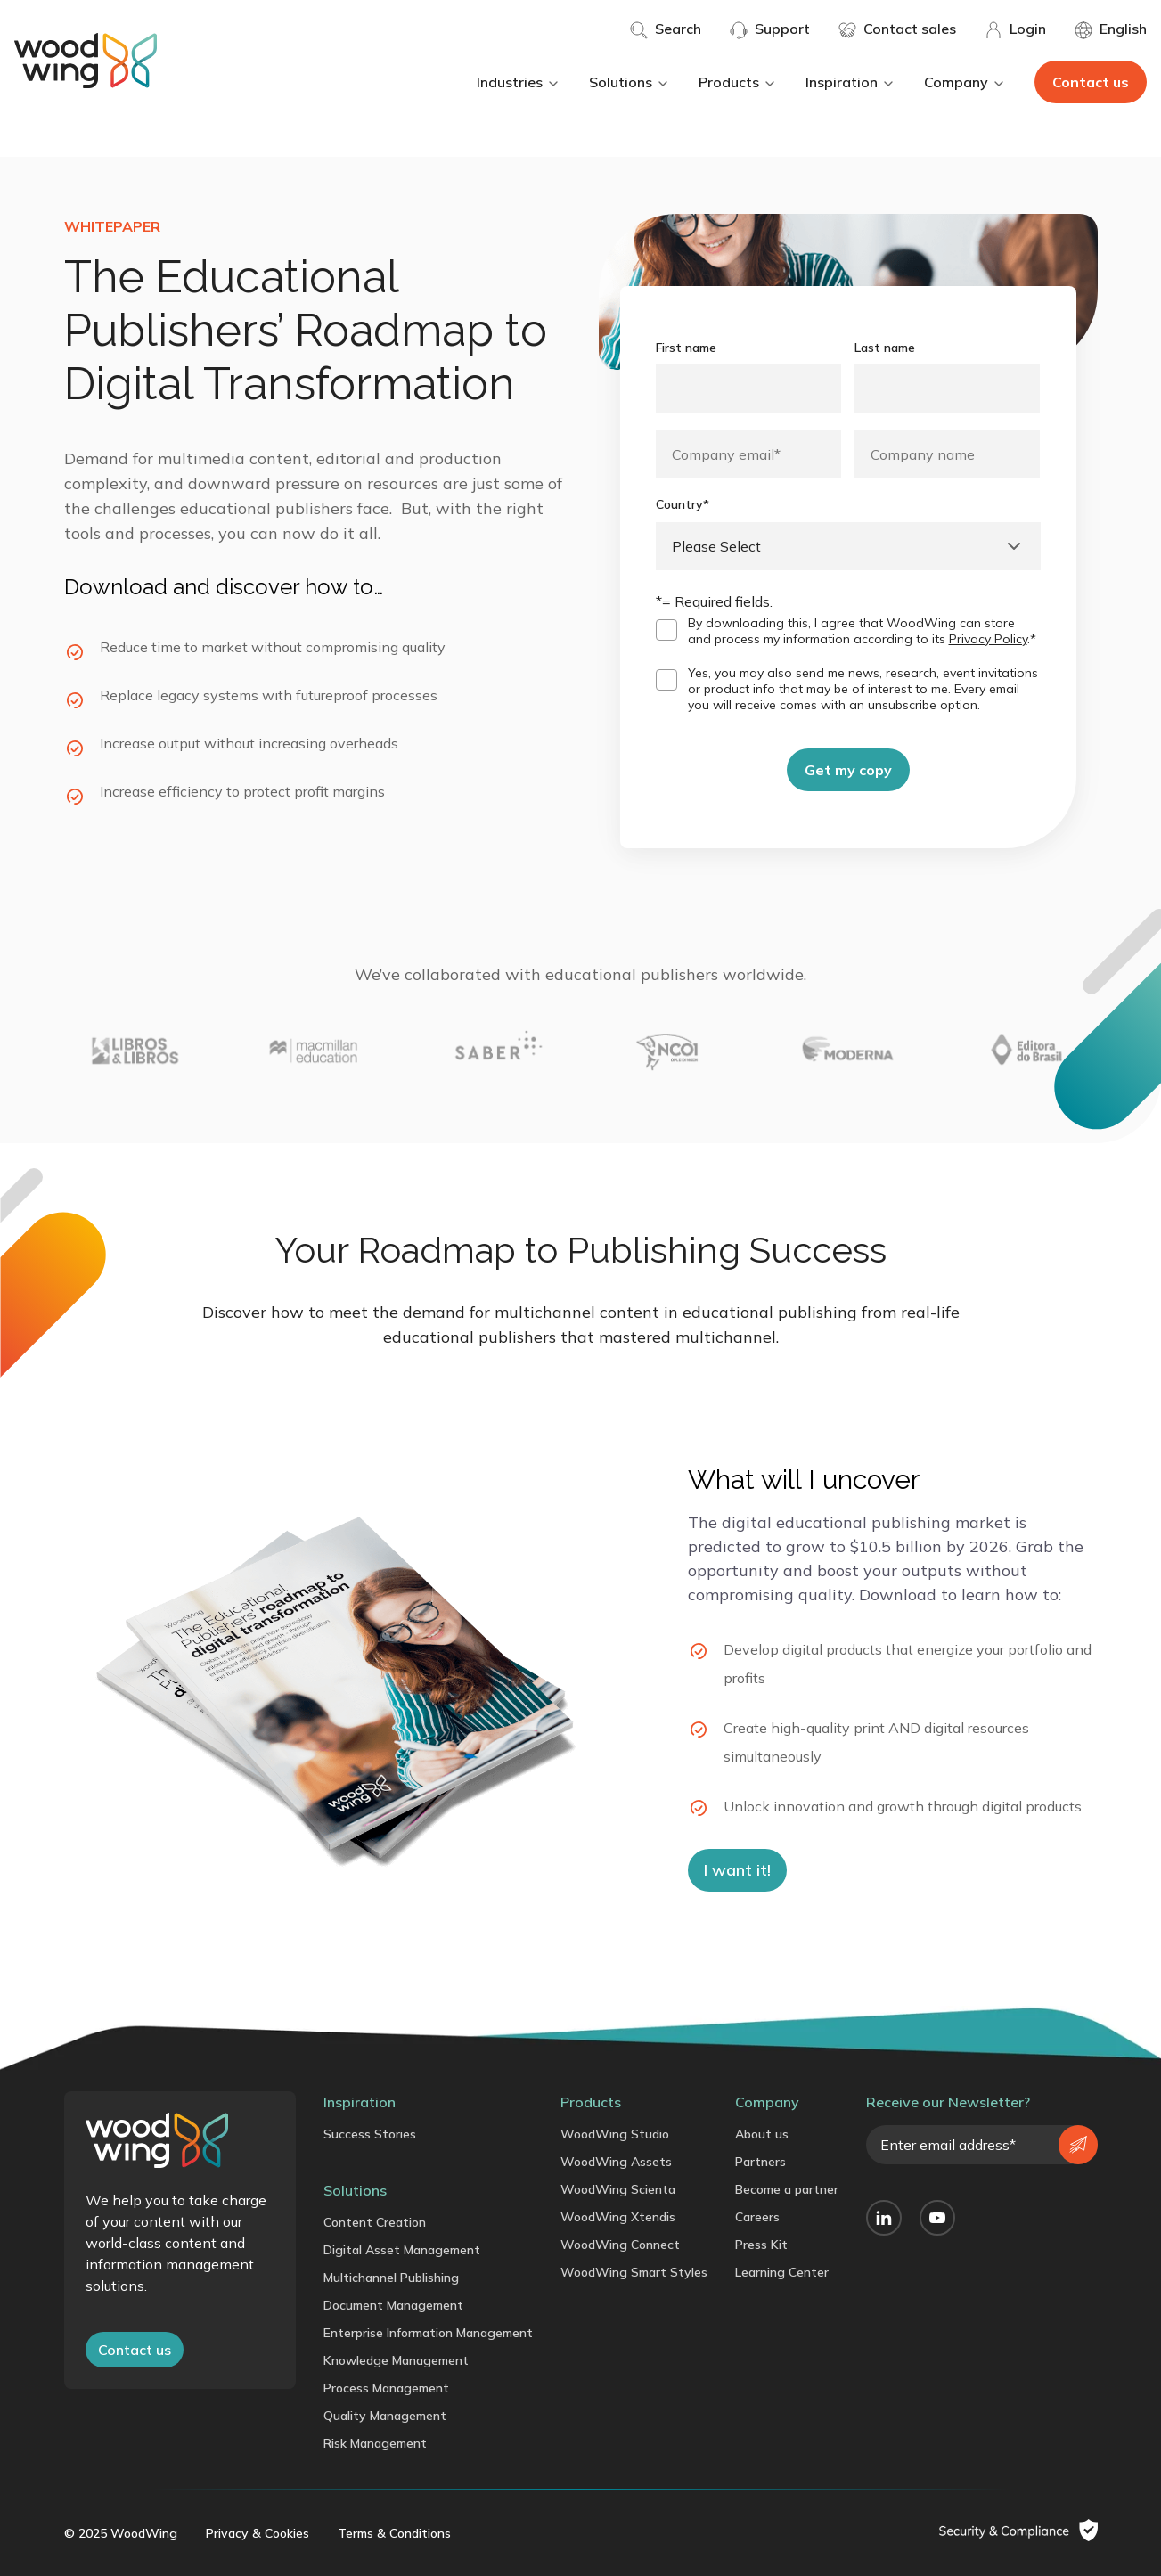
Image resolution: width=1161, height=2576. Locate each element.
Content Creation (374, 2222)
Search (665, 29)
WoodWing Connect (620, 2245)
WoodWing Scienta (617, 2189)
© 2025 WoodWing (120, 2533)
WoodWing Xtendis (617, 2217)
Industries (518, 82)
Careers (757, 2217)
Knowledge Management (396, 2360)
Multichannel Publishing (391, 2277)
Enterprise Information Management (428, 2333)
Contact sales (897, 29)
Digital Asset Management (401, 2250)
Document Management (393, 2305)
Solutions (629, 82)
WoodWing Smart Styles (633, 2272)
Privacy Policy (988, 639)
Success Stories (369, 2134)
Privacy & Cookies (257, 2533)
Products (738, 82)
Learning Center (782, 2272)
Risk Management (375, 2443)
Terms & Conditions (394, 2533)
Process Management (386, 2388)
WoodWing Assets (616, 2162)
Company (965, 82)
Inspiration (850, 82)
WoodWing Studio (614, 2134)
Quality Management (384, 2416)
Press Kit (761, 2245)
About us (762, 2134)
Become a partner (786, 2189)
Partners (760, 2162)
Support (770, 29)
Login (1015, 29)
